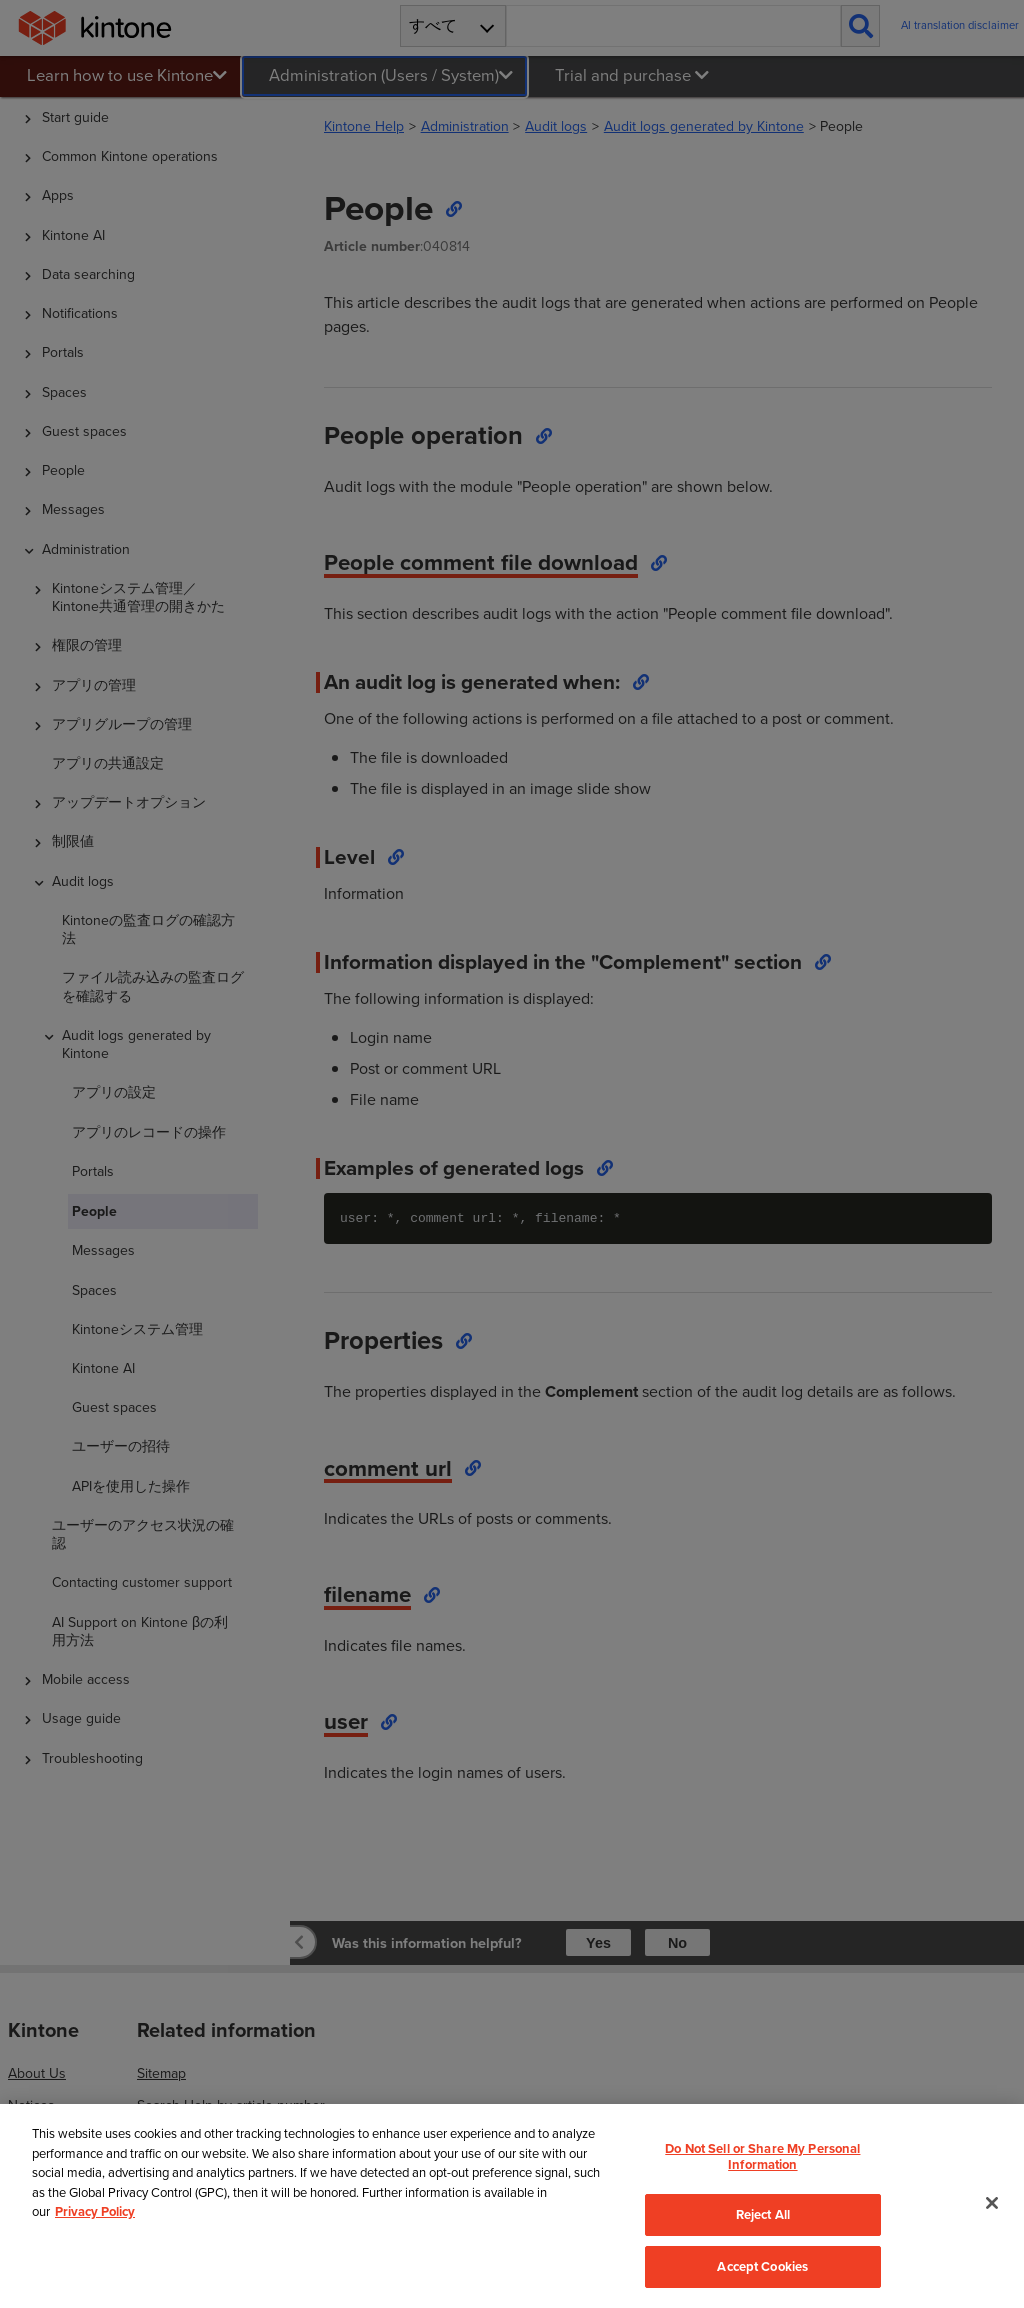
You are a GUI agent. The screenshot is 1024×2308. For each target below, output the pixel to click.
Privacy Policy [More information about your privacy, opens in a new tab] (95, 2211)
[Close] (992, 2203)
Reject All (763, 2214)
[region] (512, 2205)
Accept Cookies (762, 2266)
